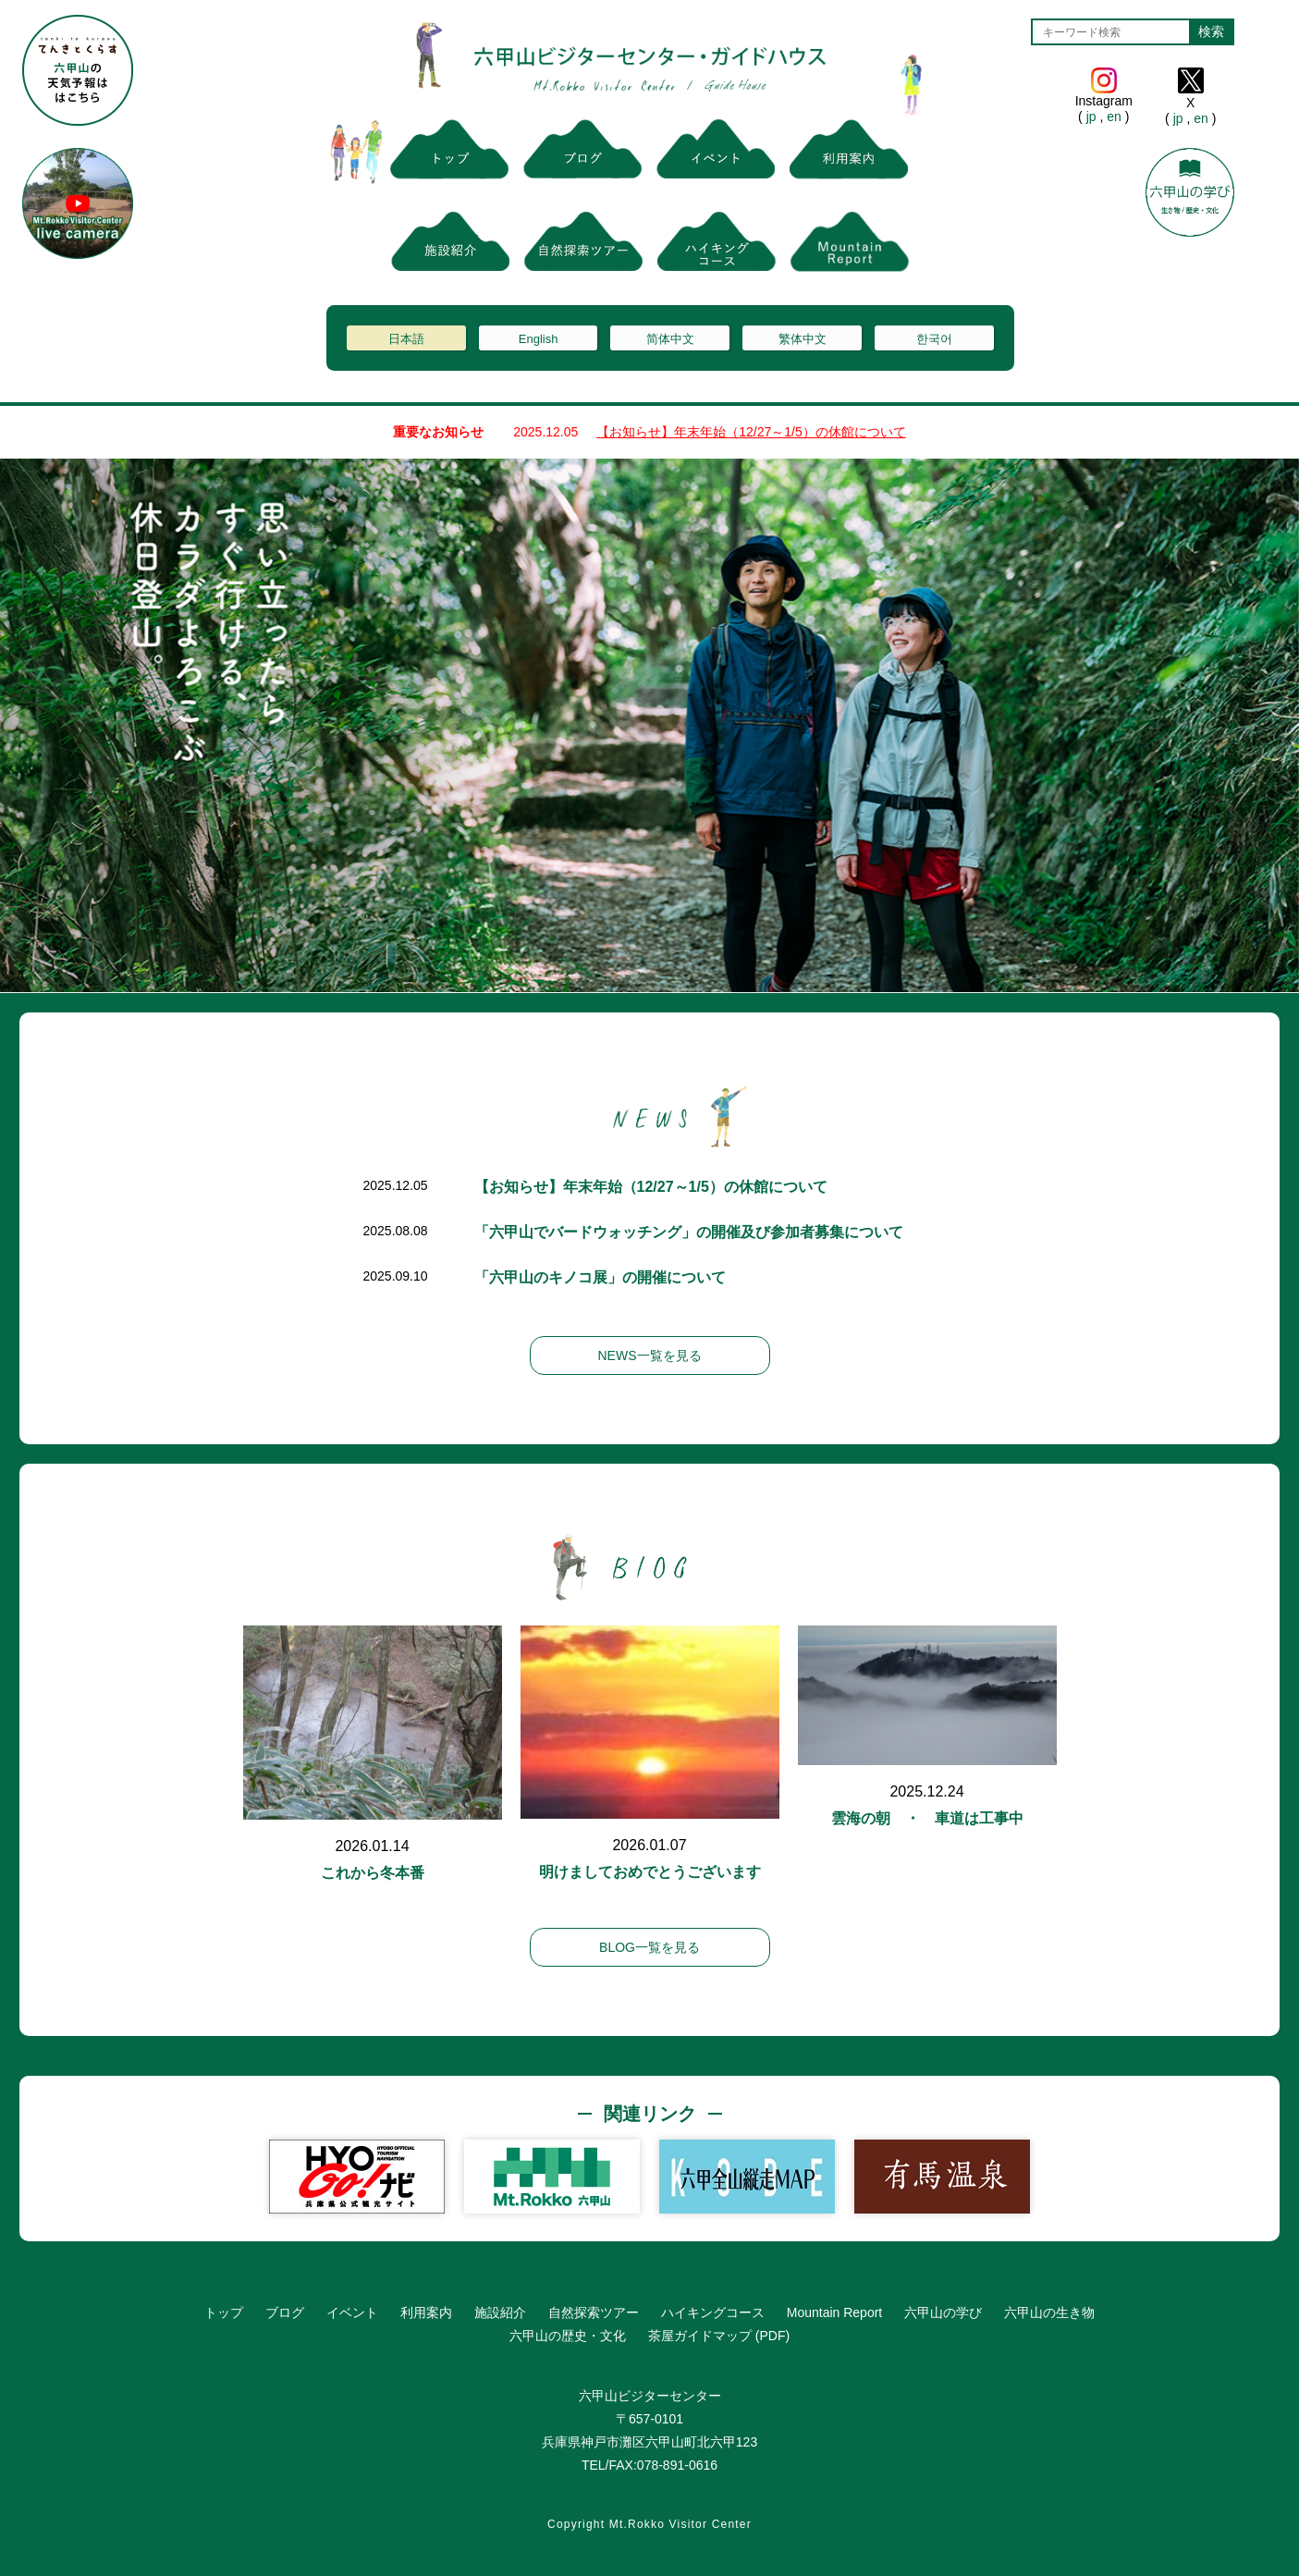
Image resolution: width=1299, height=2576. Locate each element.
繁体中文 (802, 339)
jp (1091, 116)
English (538, 339)
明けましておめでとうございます (650, 1872)
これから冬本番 (372, 1873)
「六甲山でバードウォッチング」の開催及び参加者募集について (688, 1232)
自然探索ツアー (593, 2312)
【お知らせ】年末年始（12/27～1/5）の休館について (751, 431)
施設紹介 (500, 2312)
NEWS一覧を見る (650, 1355)
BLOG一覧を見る (649, 1947)
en (1113, 116)
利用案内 (426, 2312)
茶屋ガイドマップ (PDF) (719, 2335)
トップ (223, 2312)
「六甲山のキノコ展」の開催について (600, 1277)
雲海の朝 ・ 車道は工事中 (927, 1818)
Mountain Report (835, 2312)
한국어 (934, 339)
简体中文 (670, 339)
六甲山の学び (943, 2312)
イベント (352, 2312)
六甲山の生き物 (1049, 2312)
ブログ (284, 2312)
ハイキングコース (713, 2312)
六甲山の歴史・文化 (567, 2335)
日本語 (406, 339)
